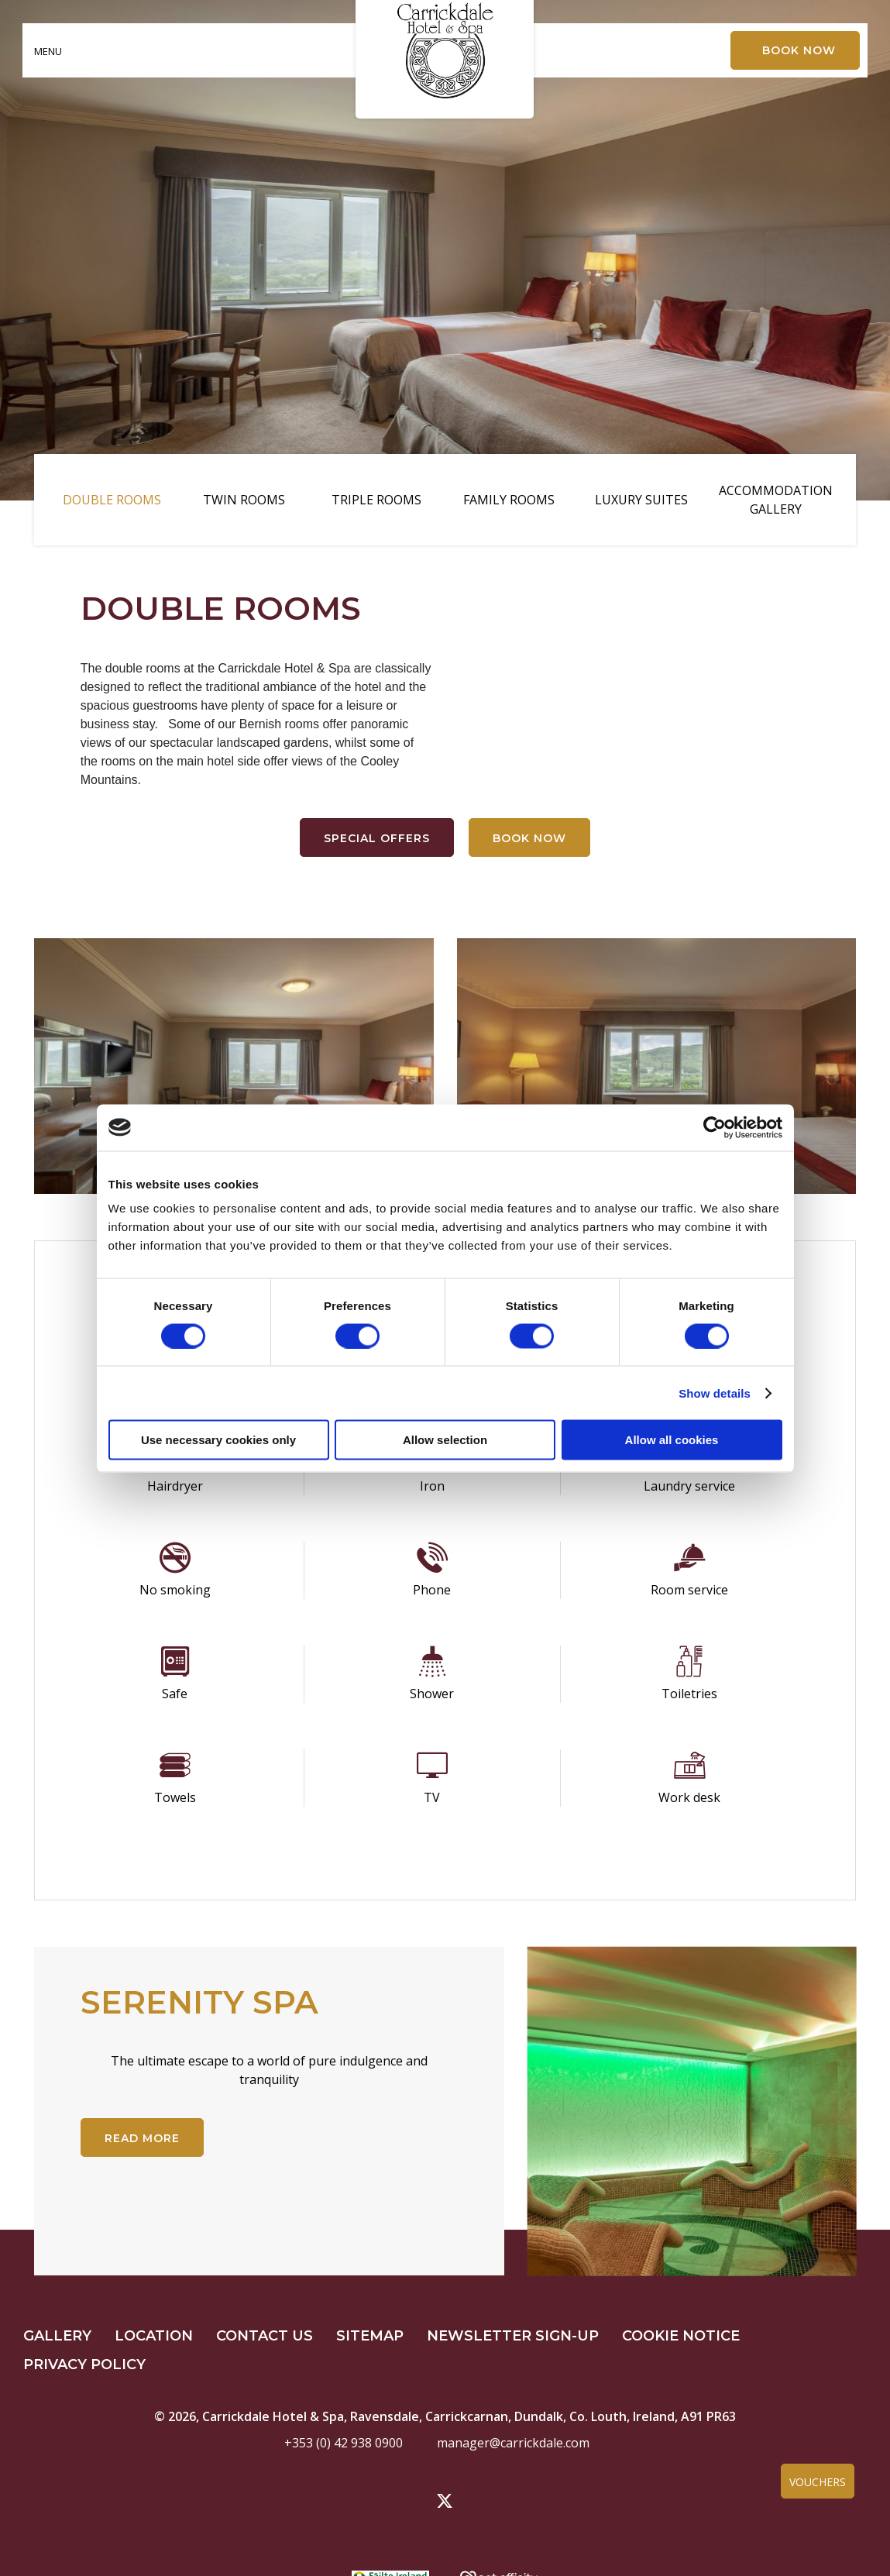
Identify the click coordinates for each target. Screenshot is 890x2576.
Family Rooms (509, 499)
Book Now (529, 838)
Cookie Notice (681, 2335)
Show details (715, 1392)
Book (799, 50)
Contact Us (264, 2335)
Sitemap (370, 2335)
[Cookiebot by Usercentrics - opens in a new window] (714, 1127)
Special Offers (377, 838)
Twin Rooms (244, 499)
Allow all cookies (672, 1439)
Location (154, 2335)
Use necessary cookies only (218, 1439)
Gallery (57, 2335)
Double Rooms (112, 499)
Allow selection (445, 1439)
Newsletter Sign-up (513, 2335)
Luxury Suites (641, 499)
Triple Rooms (376, 499)
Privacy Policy (84, 2364)
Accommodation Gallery (776, 500)
